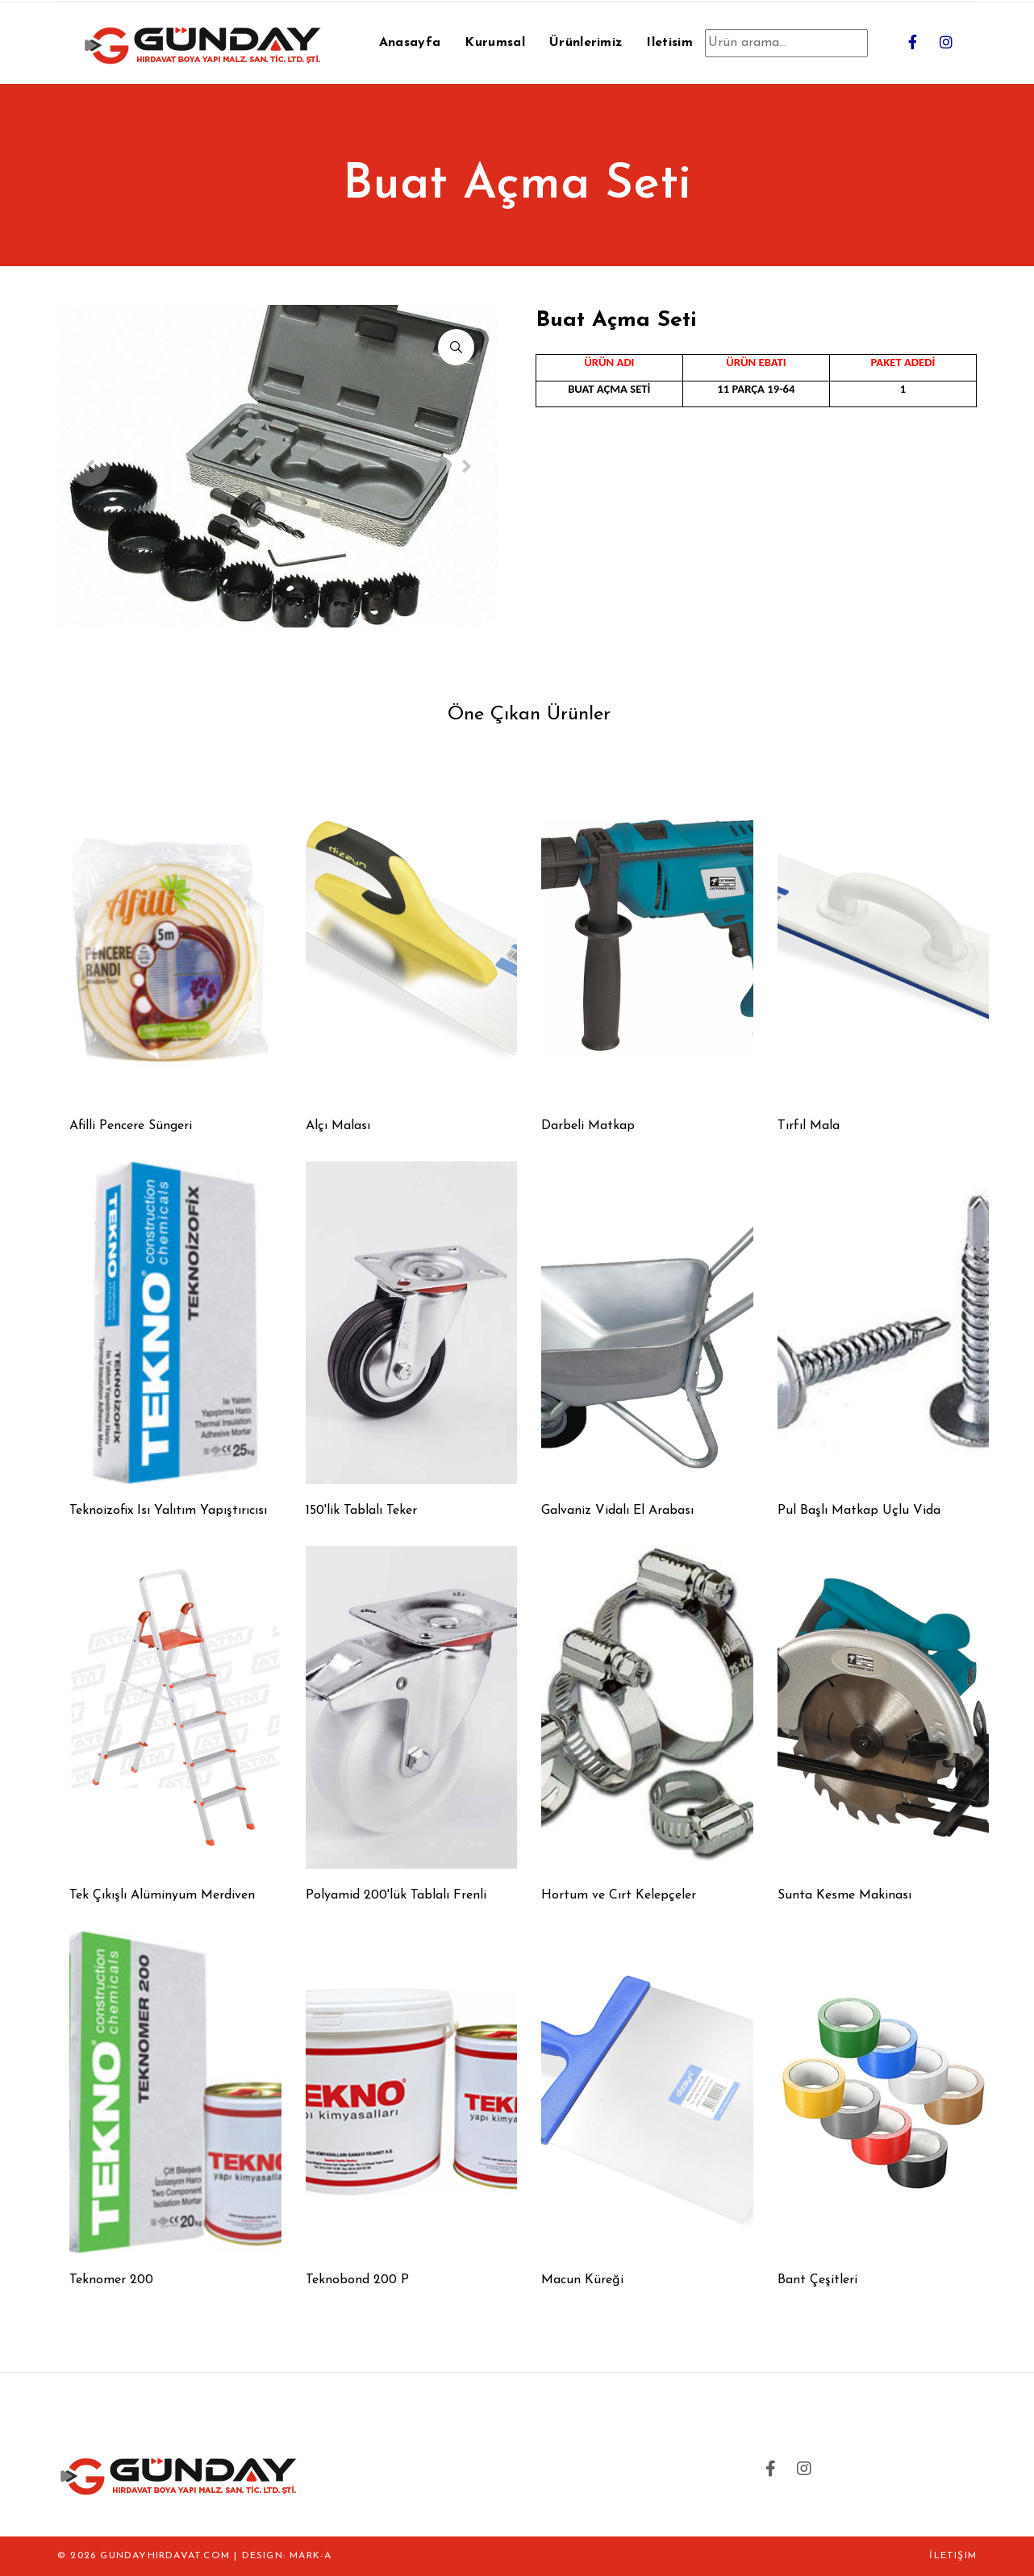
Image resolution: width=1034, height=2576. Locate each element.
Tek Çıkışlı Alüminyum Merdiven (162, 1895)
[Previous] (89, 466)
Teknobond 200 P (357, 2280)
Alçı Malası (338, 1125)
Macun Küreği (582, 2280)
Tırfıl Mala (809, 1125)
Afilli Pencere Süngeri (130, 1125)
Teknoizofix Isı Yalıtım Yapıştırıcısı (168, 1510)
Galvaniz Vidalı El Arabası (617, 1510)
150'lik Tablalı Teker (361, 1510)
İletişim (953, 2556)
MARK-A (310, 2556)
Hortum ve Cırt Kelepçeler (618, 1895)
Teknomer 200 (111, 2280)
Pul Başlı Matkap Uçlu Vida (859, 1510)
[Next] (466, 466)
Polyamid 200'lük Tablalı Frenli (396, 1895)
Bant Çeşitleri (817, 2280)
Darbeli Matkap (588, 1125)
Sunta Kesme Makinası (844, 1895)
